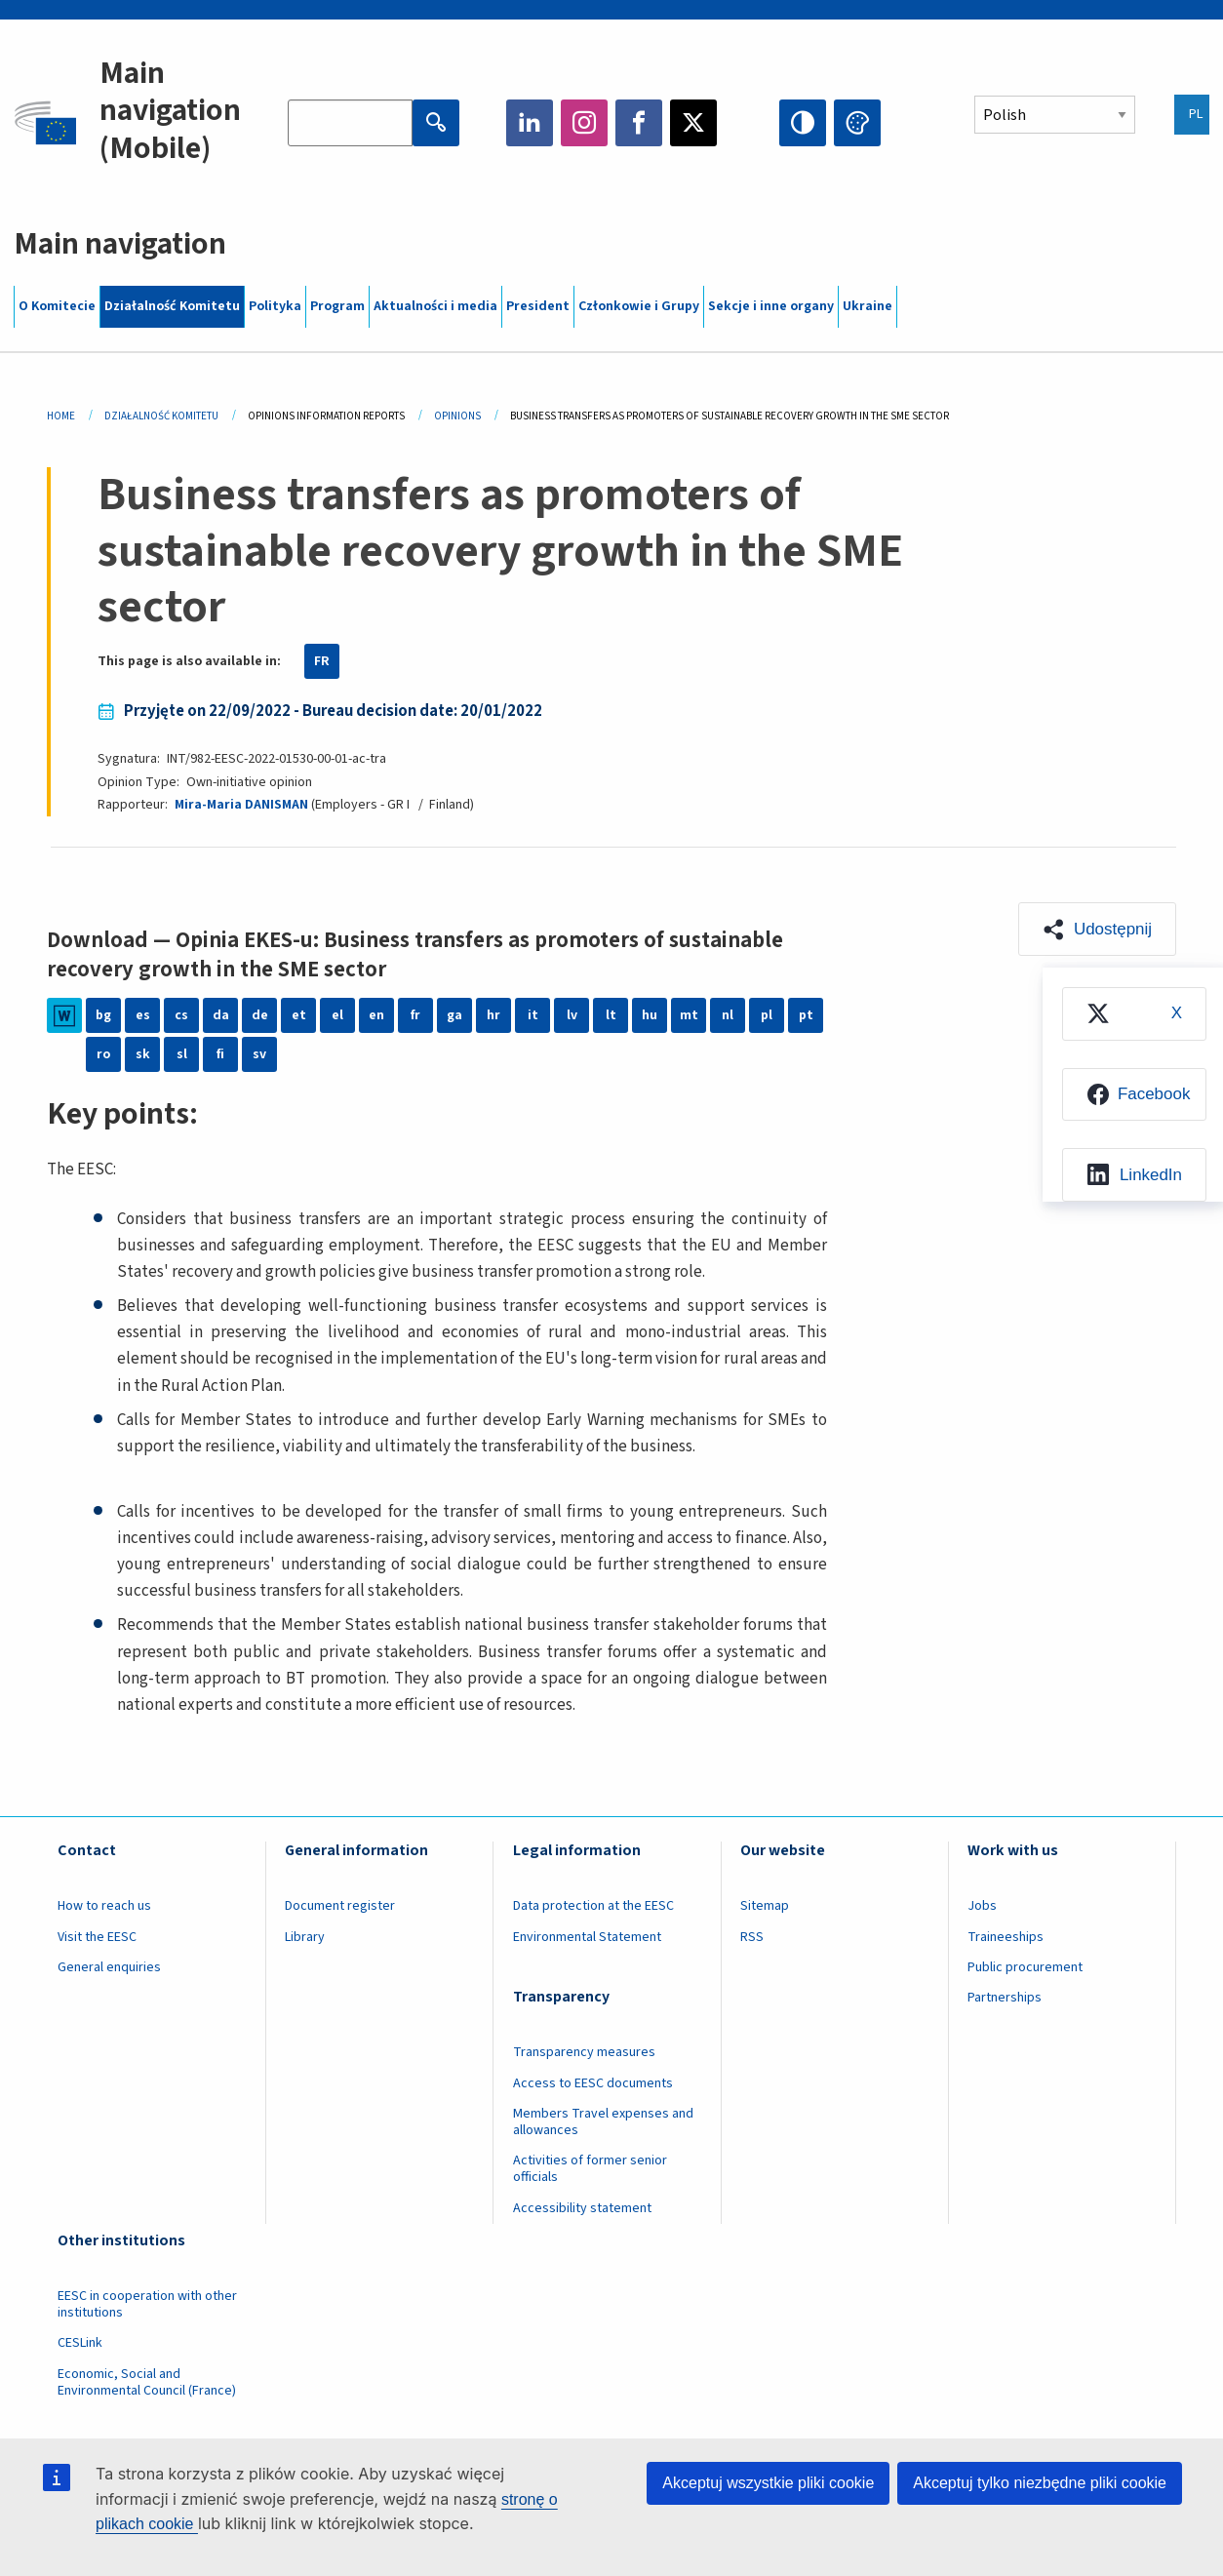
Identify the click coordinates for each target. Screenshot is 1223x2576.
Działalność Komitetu (172, 306)
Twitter (693, 122)
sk (143, 1054)
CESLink (80, 2343)
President (538, 306)
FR (322, 661)
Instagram (584, 122)
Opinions (457, 416)
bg (103, 1015)
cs (181, 1015)
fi (220, 1054)
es (143, 1015)
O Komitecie (57, 306)
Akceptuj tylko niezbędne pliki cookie (1039, 2483)
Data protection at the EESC (593, 1906)
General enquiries (109, 1967)
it (533, 1015)
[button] (1097, 929)
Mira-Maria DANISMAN (241, 804)
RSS (752, 1937)
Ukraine (867, 306)
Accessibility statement (582, 2208)
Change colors (857, 122)
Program (337, 306)
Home (61, 416)
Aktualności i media (435, 306)
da (221, 1015)
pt (806, 1015)
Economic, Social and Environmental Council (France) (148, 2382)
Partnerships (1004, 1997)
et (299, 1015)
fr (415, 1015)
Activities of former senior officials (590, 2169)
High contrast (802, 122)
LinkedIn (529, 122)
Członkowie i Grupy (638, 306)
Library (305, 1937)
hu (649, 1015)
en (376, 1015)
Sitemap (764, 1906)
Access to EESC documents (593, 2083)
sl (182, 1054)
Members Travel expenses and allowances (603, 2122)
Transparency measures (584, 2052)
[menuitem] (1134, 1014)
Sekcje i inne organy (771, 306)
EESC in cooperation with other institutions (147, 2304)
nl (727, 1015)
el (337, 1015)
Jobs (982, 1906)
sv (259, 1054)
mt (689, 1015)
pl (766, 1015)
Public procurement (1025, 1967)
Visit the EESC (97, 1937)
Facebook (638, 122)
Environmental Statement (587, 1937)
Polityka (275, 306)
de (260, 1015)
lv (572, 1015)
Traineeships (1005, 1937)
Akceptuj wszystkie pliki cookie (768, 2483)
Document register (340, 1906)
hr (493, 1015)
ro (103, 1054)
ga (454, 1015)
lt (611, 1015)
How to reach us (104, 1906)
